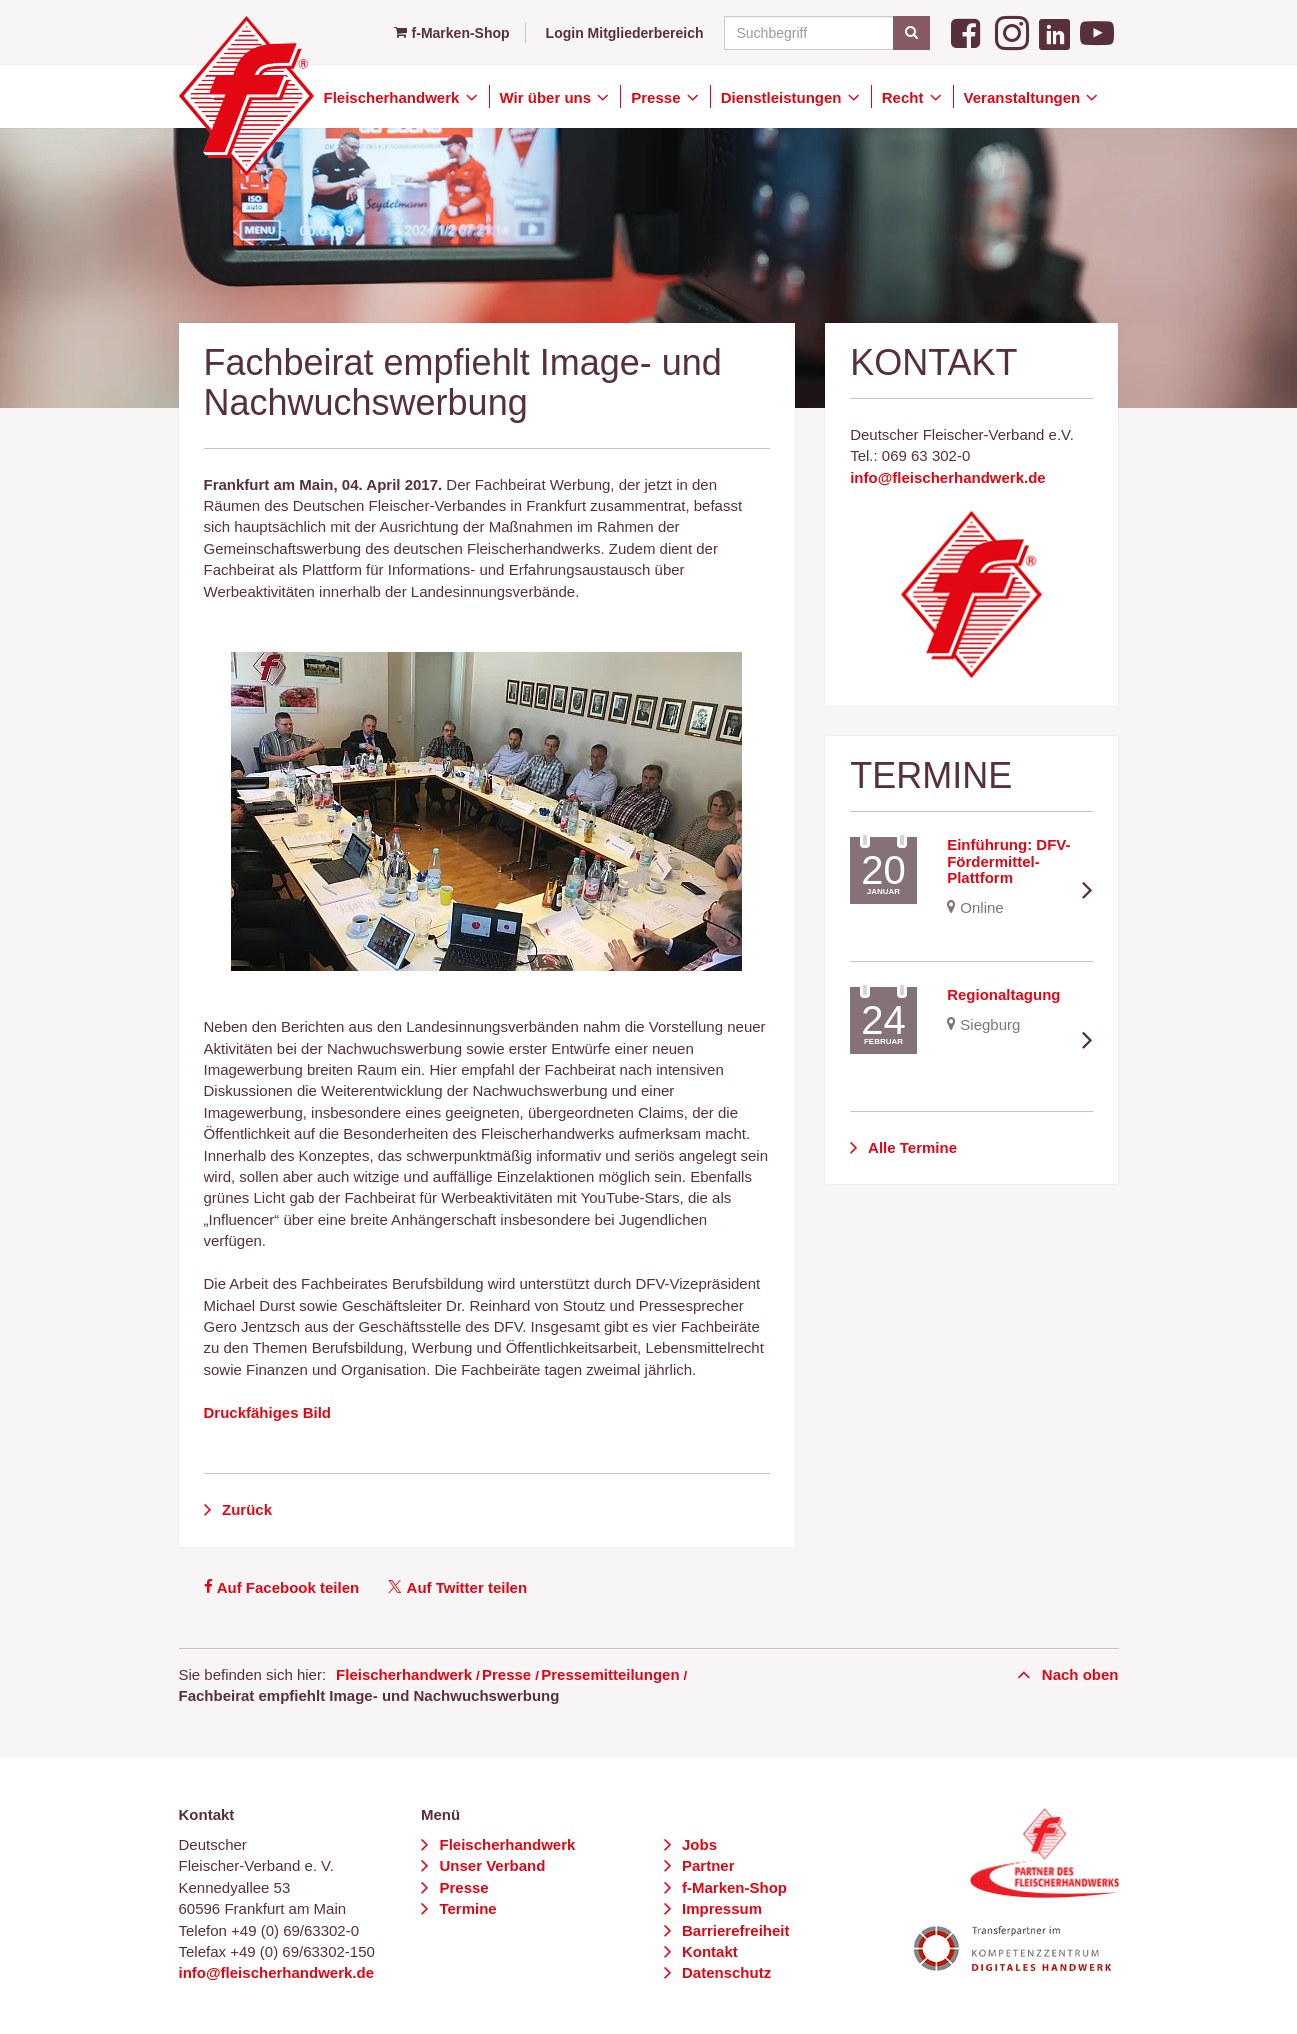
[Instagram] (1012, 31)
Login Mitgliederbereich (625, 33)
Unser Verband (490, 1865)
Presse (657, 97)
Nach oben (1078, 1674)
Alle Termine (910, 1147)
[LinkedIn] (1054, 31)
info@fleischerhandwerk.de (948, 477)
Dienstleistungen (783, 97)
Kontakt (708, 1951)
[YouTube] (1097, 31)
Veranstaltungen (1024, 97)
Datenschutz (724, 1972)
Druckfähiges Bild (268, 1412)
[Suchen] (911, 33)
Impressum (720, 1908)
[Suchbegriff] (824, 33)
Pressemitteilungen (610, 1674)
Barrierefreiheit (734, 1930)
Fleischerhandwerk (394, 97)
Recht (905, 97)
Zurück (245, 1509)
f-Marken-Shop (452, 33)
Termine (465, 1908)
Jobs (697, 1844)
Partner (706, 1865)
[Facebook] (968, 31)
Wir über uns (548, 97)
